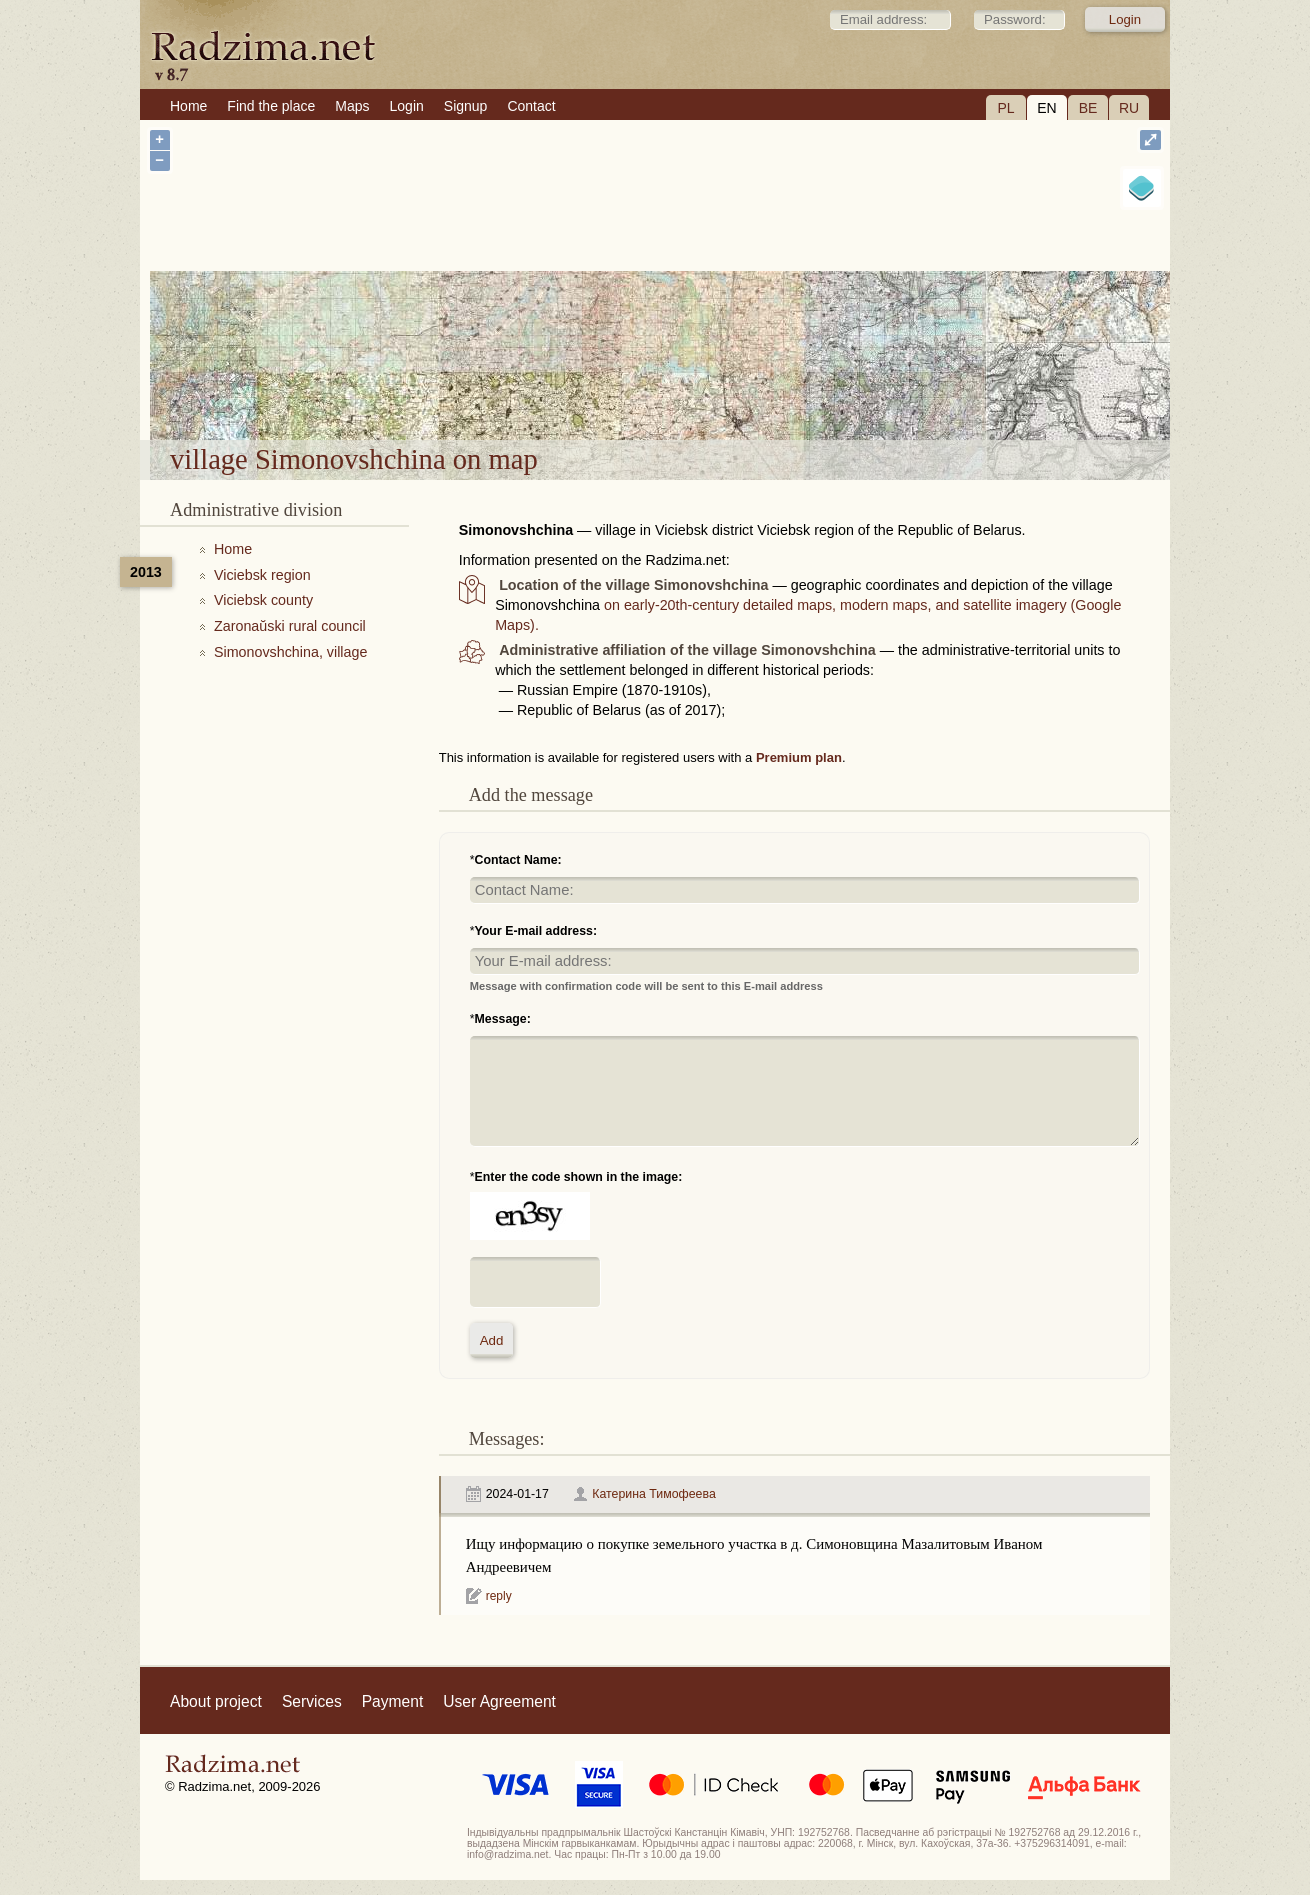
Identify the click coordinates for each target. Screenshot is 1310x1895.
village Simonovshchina (761, 388)
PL (1005, 108)
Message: (503, 1019)
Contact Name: (518, 860)
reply (499, 1596)
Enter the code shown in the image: (579, 1177)
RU (1129, 108)
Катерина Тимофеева (653, 1494)
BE (1088, 108)
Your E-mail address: (536, 931)
